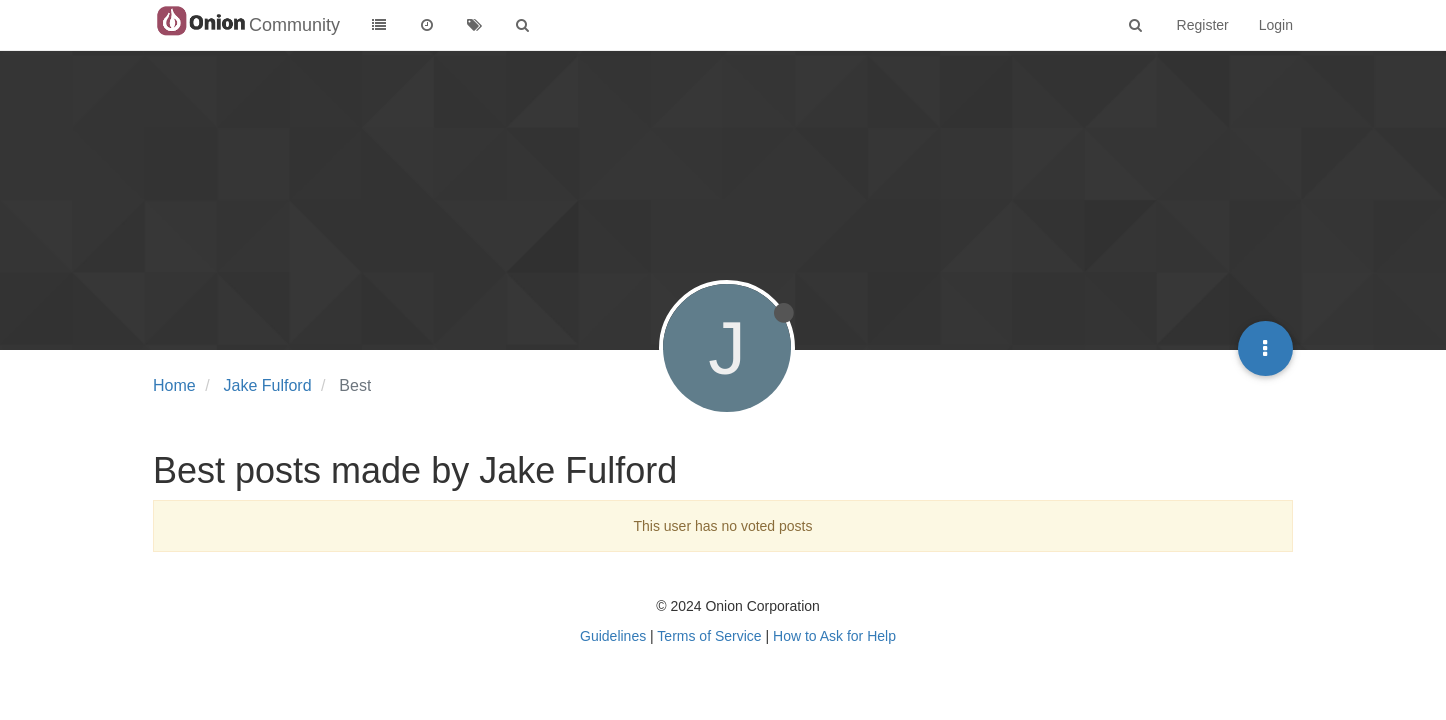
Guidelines (613, 636)
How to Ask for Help (834, 636)
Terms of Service (709, 636)
